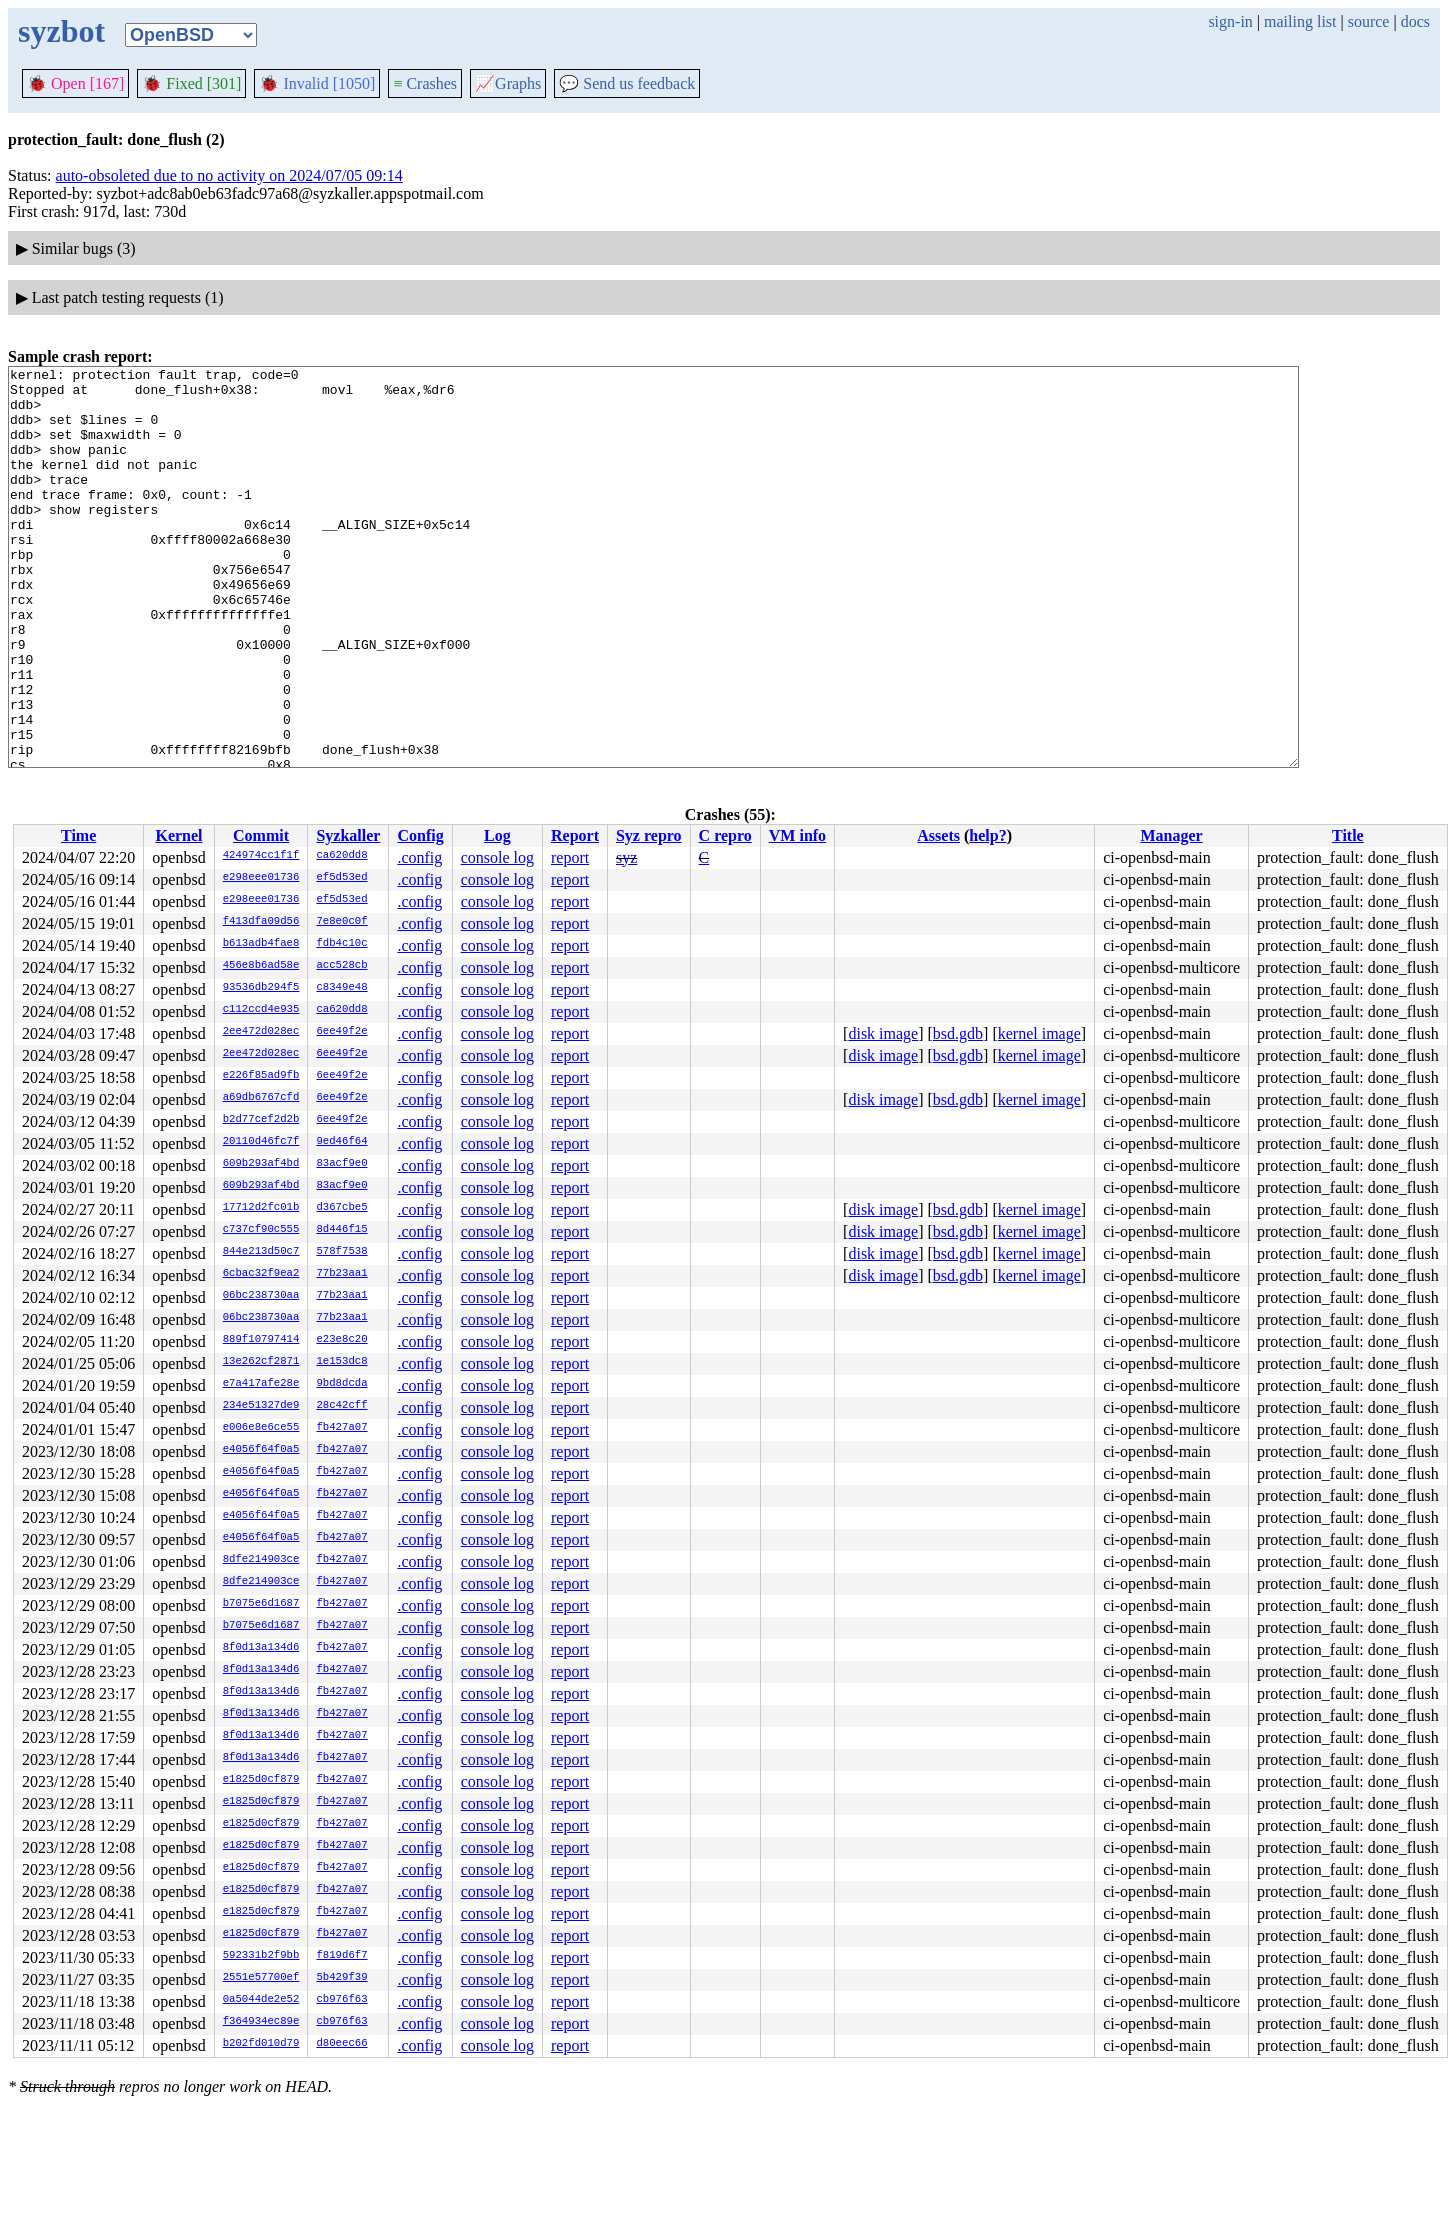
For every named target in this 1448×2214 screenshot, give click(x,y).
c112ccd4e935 (261, 1010)
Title (1348, 835)
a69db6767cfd (261, 1098)
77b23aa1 (341, 1274)
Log (497, 835)
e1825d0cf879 (261, 1780)
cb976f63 (341, 2000)
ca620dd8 (341, 856)
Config (420, 835)
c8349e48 (341, 988)
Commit (261, 835)
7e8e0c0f (341, 922)
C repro (725, 835)
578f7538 (341, 1252)
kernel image (1039, 1033)
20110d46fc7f (261, 1142)
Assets (938, 835)
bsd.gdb (958, 1033)
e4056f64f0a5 (261, 1450)
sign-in (1230, 21)
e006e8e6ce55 (261, 1428)
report (570, 857)
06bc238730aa (261, 1296)
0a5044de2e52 (261, 2000)
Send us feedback (627, 83)
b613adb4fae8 (261, 944)
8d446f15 (341, 1230)
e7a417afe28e (261, 1384)
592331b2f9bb (261, 1956)
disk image (883, 1033)
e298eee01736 (261, 878)
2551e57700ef (261, 1978)
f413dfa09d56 (261, 922)
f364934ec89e (261, 2022)
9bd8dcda (341, 1384)
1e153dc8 (341, 1362)
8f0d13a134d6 (261, 1648)
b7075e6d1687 (261, 1604)
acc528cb (341, 966)
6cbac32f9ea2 (261, 1274)
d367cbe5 (341, 1208)
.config (419, 857)
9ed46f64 (341, 1142)
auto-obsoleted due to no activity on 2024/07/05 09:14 (229, 175)
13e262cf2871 (261, 1362)
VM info (797, 835)
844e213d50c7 (261, 1252)
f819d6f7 (341, 1956)
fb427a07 (341, 1428)
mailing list (1300, 21)
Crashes (425, 83)
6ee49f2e (341, 1032)
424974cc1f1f (261, 856)
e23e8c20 (341, 1340)
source (1369, 21)
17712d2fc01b (261, 1208)
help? (987, 835)
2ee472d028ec (261, 1032)
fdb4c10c (341, 944)
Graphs (508, 83)
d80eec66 (341, 2044)
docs (1415, 21)
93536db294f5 (261, 988)
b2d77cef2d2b (261, 1120)
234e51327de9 (261, 1406)
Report (575, 835)
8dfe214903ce (261, 1560)
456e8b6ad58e (261, 966)
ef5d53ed (341, 878)
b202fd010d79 (261, 2044)
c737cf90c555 (261, 1230)
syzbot (61, 31)
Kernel (178, 835)
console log (497, 857)
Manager (1171, 835)
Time (78, 835)
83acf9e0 (341, 1164)
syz (626, 857)
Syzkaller (348, 835)
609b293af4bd (261, 1164)
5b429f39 (341, 1978)
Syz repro (649, 835)
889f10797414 (261, 1340)
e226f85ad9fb (261, 1076)
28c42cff (341, 1406)
